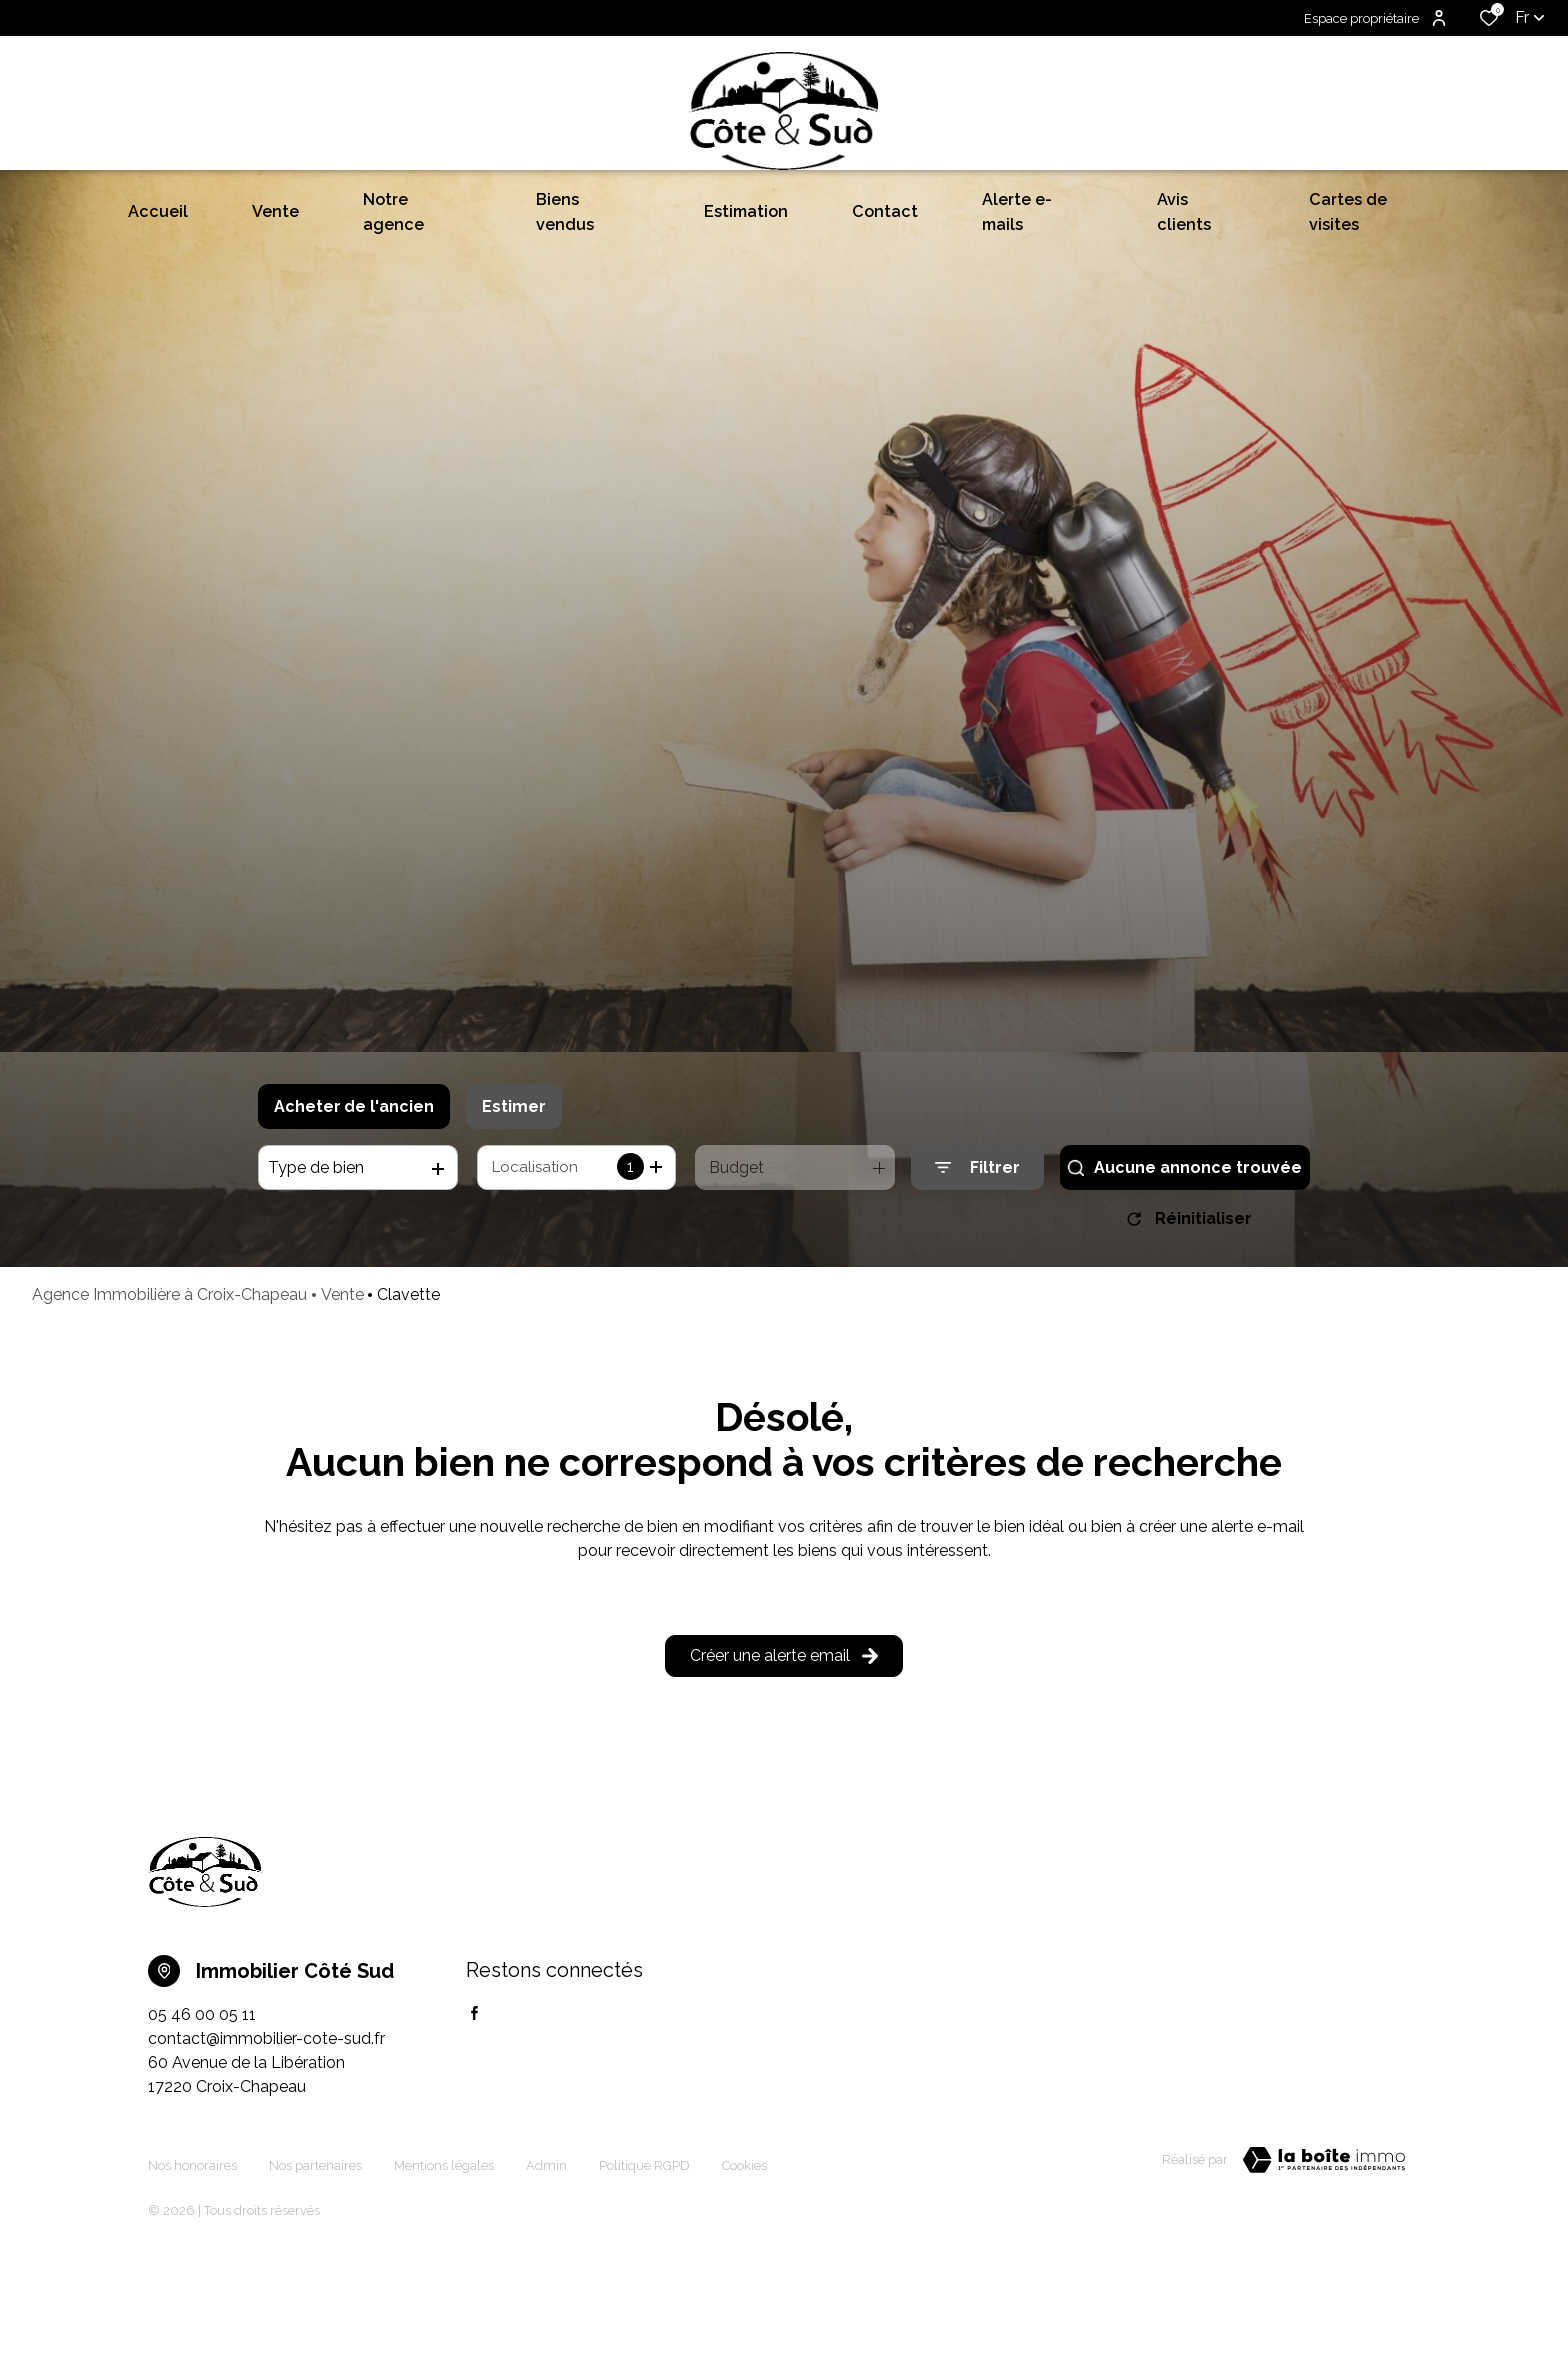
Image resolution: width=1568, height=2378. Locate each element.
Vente (342, 1423)
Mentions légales (444, 2285)
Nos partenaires (315, 2285)
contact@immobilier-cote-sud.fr (266, 2167)
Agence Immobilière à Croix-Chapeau (169, 1423)
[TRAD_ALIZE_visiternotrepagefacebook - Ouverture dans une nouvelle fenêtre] (474, 2142)
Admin (546, 2285)
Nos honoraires (192, 2285)
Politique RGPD (644, 2285)
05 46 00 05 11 (202, 2143)
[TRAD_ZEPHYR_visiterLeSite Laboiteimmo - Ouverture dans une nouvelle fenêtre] (1324, 2289)
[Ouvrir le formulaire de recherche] (977, 1289)
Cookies (744, 2285)
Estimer (514, 1227)
